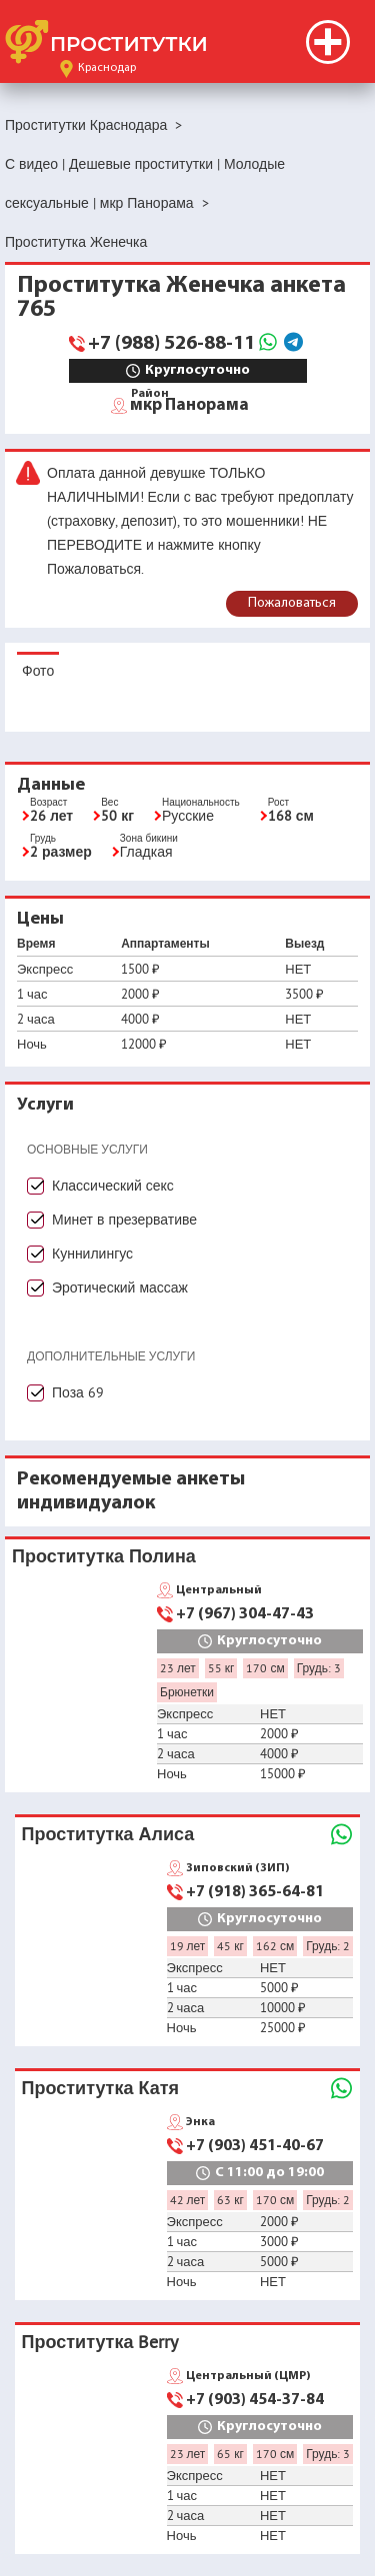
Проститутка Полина (104, 1555)
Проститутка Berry (100, 2341)
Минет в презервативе (124, 1220)
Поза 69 (78, 1392)
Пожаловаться (292, 603)
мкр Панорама (189, 404)
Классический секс (113, 1186)
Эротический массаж (120, 1287)
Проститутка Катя (100, 2087)
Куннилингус (92, 1254)
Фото (38, 671)
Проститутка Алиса (108, 1833)
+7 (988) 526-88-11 (171, 344)
